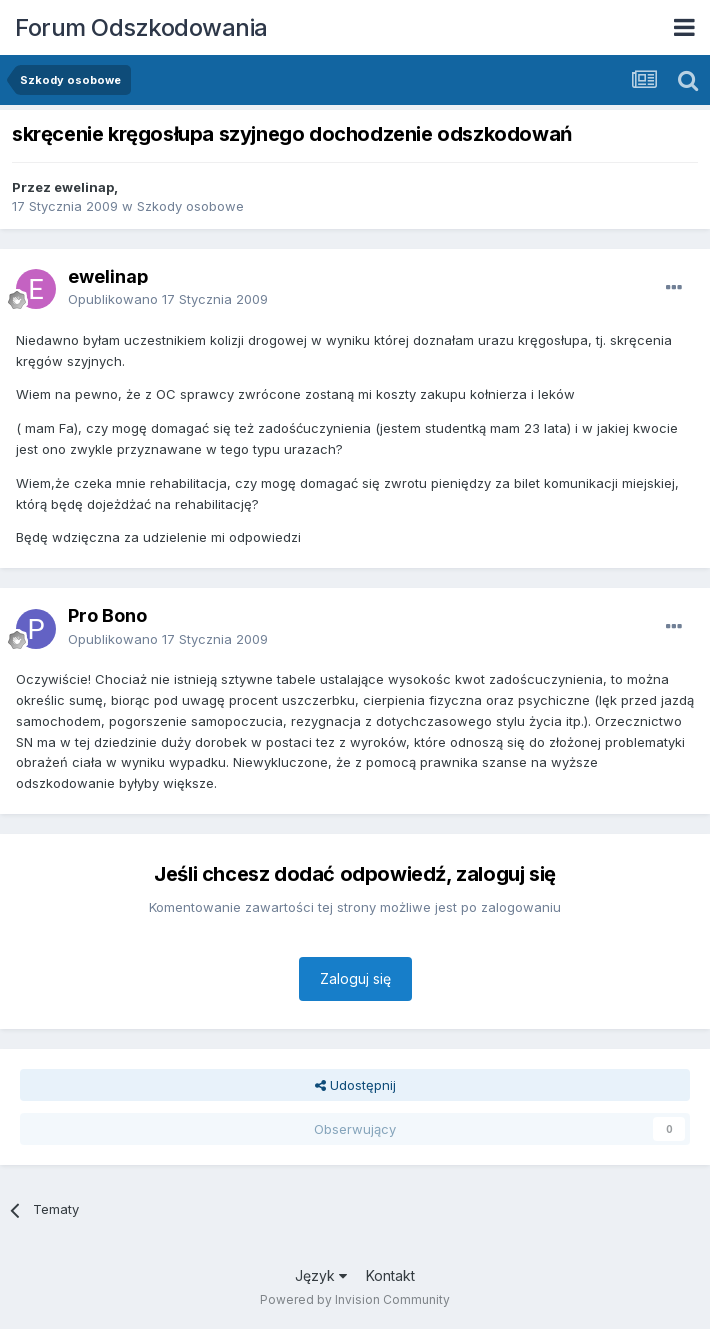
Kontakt (390, 1275)
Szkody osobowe (190, 206)
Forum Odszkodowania (141, 27)
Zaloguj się (355, 978)
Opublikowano (168, 299)
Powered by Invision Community (355, 1299)
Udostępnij (355, 1085)
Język (321, 1275)
